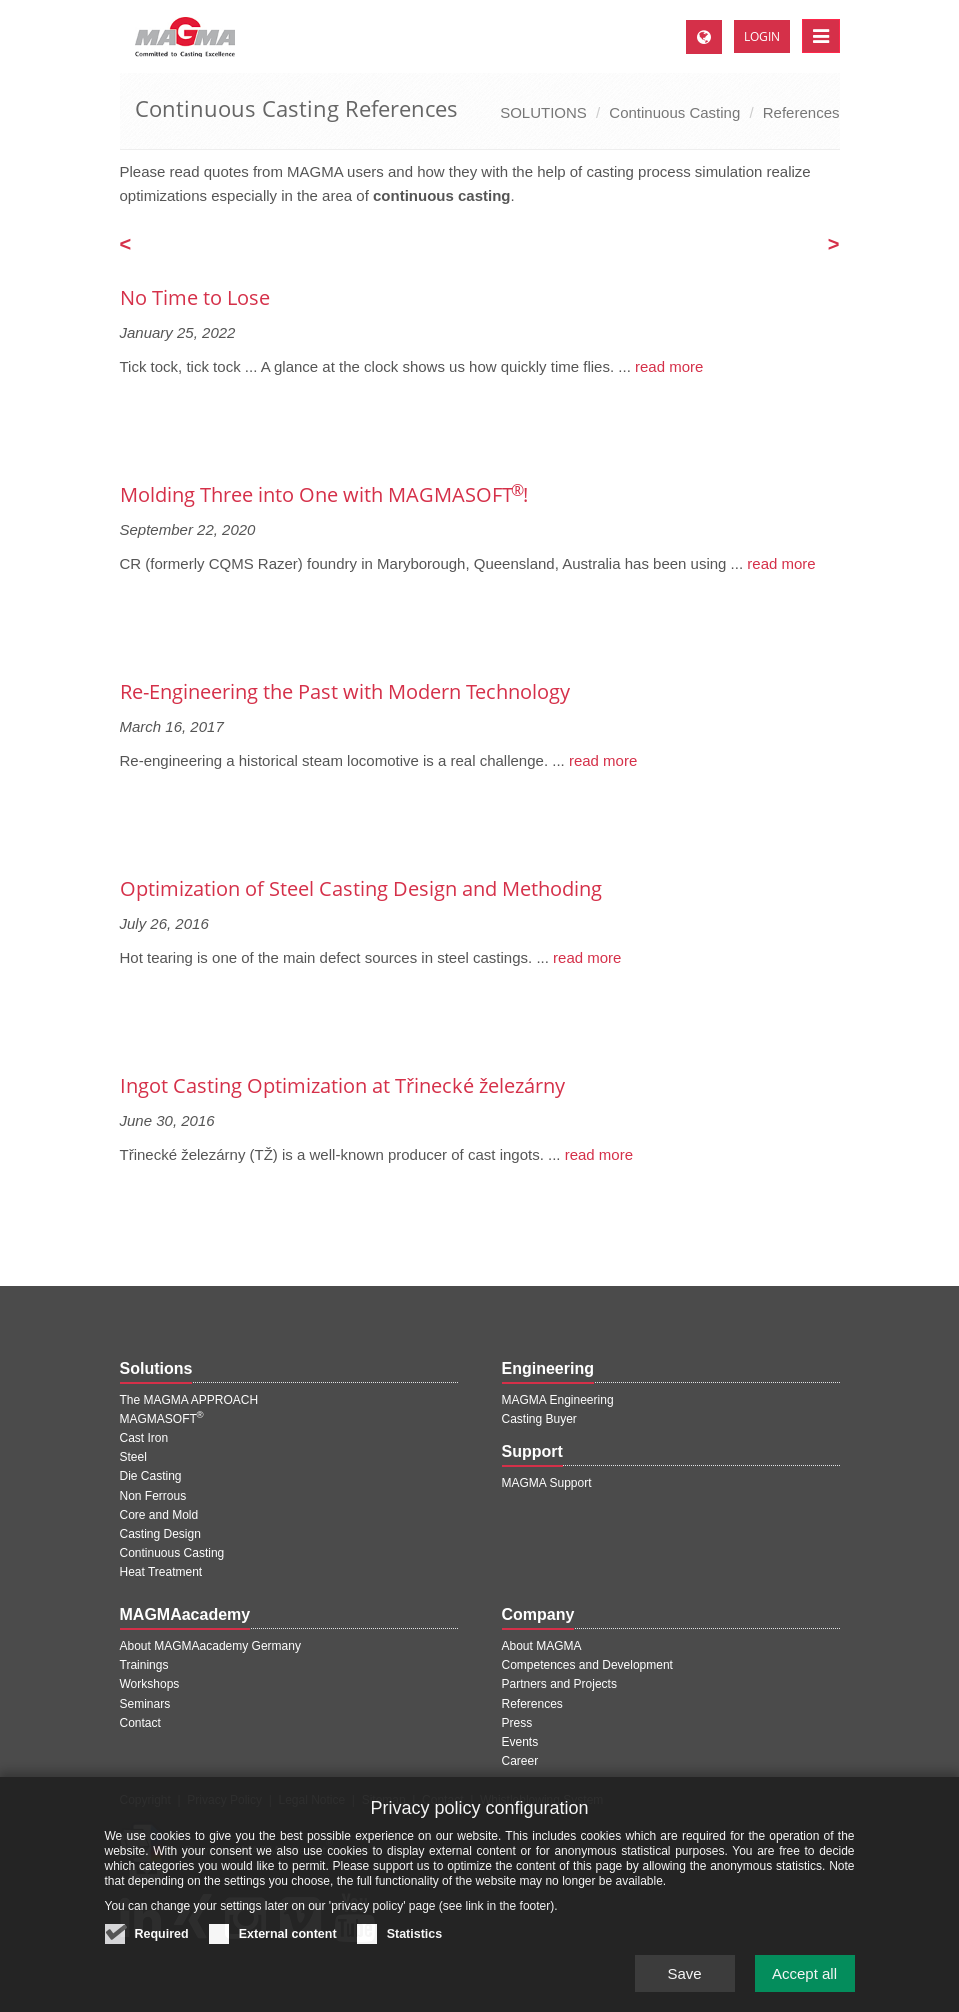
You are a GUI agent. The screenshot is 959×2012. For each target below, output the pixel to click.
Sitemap (384, 1800)
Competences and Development (587, 1665)
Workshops (150, 1684)
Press (517, 1723)
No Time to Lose (195, 297)
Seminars (145, 1704)
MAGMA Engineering (558, 1400)
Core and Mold (159, 1515)
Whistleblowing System (541, 1800)
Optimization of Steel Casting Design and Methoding (361, 888)
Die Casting (151, 1476)
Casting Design (160, 1534)
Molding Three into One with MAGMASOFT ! (324, 494)
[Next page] (834, 245)
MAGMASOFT (162, 1419)
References (801, 112)
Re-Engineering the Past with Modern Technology (345, 691)
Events (520, 1742)
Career (520, 1761)
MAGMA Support (547, 1483)
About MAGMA (542, 1646)
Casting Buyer (539, 1419)
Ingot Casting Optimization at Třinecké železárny (342, 1085)
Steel (133, 1457)
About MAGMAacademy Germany (210, 1646)
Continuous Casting (674, 112)
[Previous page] (126, 245)
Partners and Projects (559, 1684)
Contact (140, 1723)
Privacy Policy (224, 1800)
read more (667, 366)
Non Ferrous (153, 1496)
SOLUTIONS (543, 112)
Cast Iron (144, 1438)
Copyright (145, 1800)
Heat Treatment (161, 1572)
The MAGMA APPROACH (189, 1400)
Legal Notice (311, 1800)
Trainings (144, 1665)
